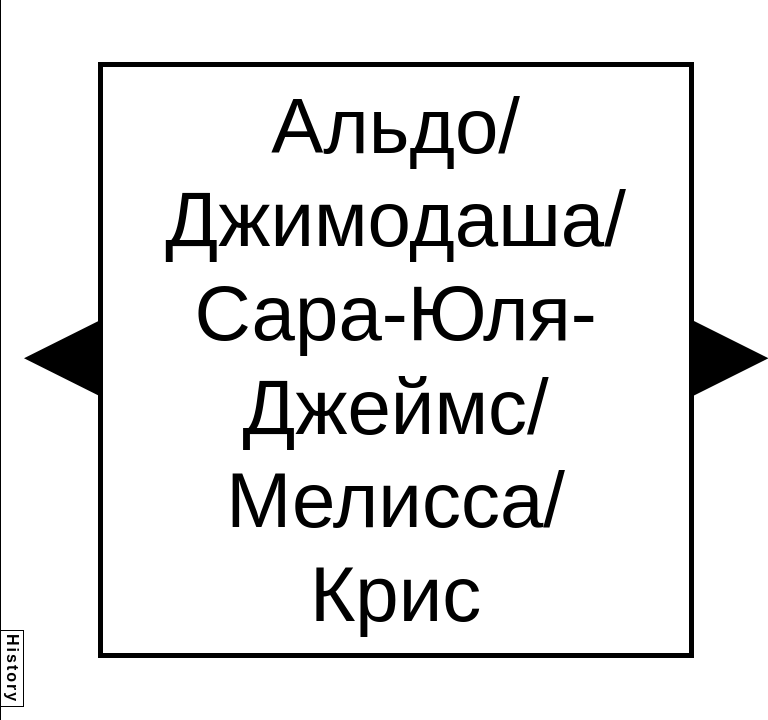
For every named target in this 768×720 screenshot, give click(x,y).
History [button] (12, 668)
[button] (61, 358)
